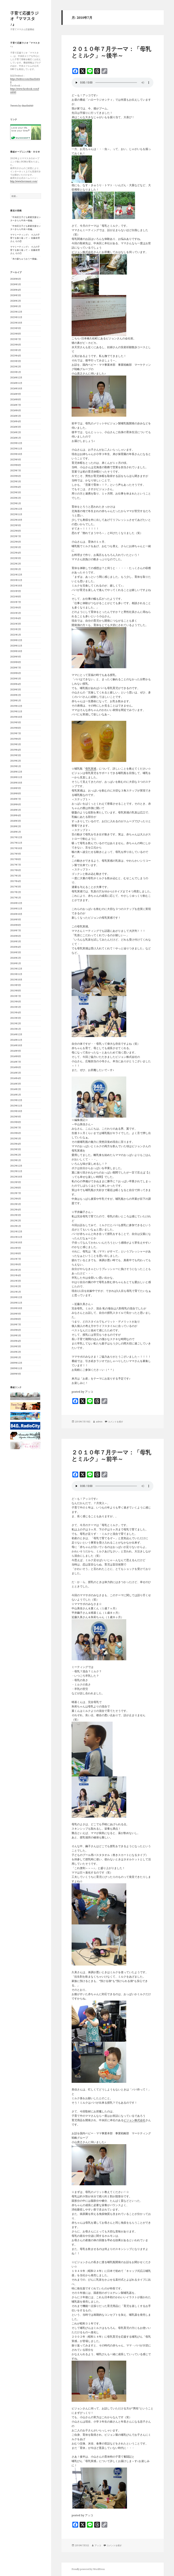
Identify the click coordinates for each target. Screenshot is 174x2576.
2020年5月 (15, 678)
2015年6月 (15, 1001)
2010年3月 (15, 1346)
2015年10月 (16, 979)
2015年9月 (15, 985)
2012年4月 (15, 1209)
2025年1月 (15, 372)
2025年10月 (16, 322)
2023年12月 (16, 443)
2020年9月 (15, 656)
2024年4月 (15, 421)
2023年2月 (15, 497)
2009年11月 (16, 1368)
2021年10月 (16, 585)
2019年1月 (15, 766)
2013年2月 (15, 1154)
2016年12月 (16, 903)
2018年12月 (16, 771)
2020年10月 (16, 651)
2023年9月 (15, 459)
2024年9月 (15, 393)
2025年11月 (16, 317)
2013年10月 (16, 1111)
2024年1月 (15, 437)
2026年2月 (15, 300)
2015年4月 (15, 1012)
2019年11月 (16, 711)
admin (99, 1421)
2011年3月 (15, 1280)
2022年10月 (16, 519)
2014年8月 (15, 1056)
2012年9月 (15, 1182)
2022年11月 (16, 514)
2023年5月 (15, 481)
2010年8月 (15, 1319)
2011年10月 (16, 1242)
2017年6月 (15, 870)
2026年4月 (15, 289)
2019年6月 (15, 738)
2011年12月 (16, 1231)
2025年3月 (15, 361)
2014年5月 (15, 1072)
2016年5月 (15, 941)
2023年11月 (16, 448)
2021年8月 (15, 596)
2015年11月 (16, 974)
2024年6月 (15, 410)
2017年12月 (16, 837)
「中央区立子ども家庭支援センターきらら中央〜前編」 (25, 227)
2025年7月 (15, 339)
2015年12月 (16, 968)
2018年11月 (16, 777)
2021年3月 (15, 623)
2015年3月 (15, 1017)
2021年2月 (15, 629)
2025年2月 (15, 366)
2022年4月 (15, 552)
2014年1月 (15, 1094)
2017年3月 (15, 886)
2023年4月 (15, 486)
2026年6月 (15, 278)
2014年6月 (15, 1067)
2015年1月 (15, 1028)
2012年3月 (15, 1215)
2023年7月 (15, 470)
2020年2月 (15, 695)
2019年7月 (15, 733)
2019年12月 (16, 705)
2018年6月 (15, 804)
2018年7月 (15, 798)
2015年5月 (15, 1007)
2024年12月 (16, 377)
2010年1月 (15, 1357)
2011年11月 (16, 1236)
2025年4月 (15, 355)
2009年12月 (16, 1362)
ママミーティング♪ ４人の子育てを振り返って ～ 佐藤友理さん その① (25, 250)
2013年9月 (15, 1116)
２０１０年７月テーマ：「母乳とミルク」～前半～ (111, 1455)
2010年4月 (15, 1340)
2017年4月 (15, 881)
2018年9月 (15, 788)
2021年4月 (15, 618)
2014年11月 (16, 1039)
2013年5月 (15, 1138)
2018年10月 (16, 782)
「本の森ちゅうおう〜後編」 (24, 258)
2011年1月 (15, 1291)
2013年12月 (16, 1100)
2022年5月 (15, 547)
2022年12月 (16, 508)
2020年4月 (15, 684)
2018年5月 (15, 809)
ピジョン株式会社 (82, 252)
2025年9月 (15, 328)
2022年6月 (15, 541)
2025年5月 (15, 350)
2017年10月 (16, 848)
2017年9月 (15, 853)
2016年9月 (15, 919)
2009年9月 (15, 1373)
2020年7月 (15, 667)
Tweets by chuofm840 (21, 105)
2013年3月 (15, 1149)
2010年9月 (15, 1313)
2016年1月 (15, 963)
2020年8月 (15, 662)
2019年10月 (16, 716)
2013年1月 (15, 1160)
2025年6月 (15, 344)
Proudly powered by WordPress (88, 2569)
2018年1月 (15, 831)
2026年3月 (15, 295)
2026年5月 (15, 284)
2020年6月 (15, 673)
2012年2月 (15, 1220)
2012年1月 (15, 1226)
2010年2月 (15, 1351)
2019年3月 (15, 755)
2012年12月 (16, 1165)
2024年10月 (16, 388)
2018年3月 (15, 820)
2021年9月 (15, 591)
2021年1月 (15, 634)
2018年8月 (15, 793)
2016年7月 (15, 930)
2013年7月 (15, 1127)
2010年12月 (16, 1297)
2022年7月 (15, 536)
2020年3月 (15, 689)
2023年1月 (15, 503)
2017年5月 (15, 875)
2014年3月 (15, 1083)
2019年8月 (15, 727)
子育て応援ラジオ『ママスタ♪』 (24, 18)
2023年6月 (15, 475)
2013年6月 (15, 1133)
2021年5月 (15, 612)
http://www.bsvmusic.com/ (23, 181)
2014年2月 (15, 1089)
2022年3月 (15, 558)
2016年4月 (15, 946)
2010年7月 (15, 1324)
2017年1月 (15, 897)
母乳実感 (90, 768)
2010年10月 (16, 1308)
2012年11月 (16, 1171)
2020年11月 (16, 645)
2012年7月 (15, 1193)
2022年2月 (15, 563)
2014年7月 (15, 1061)
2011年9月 (15, 1247)
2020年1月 (15, 700)
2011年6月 (15, 1264)
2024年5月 (15, 415)
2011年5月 (15, 1269)
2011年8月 (15, 1253)
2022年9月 (15, 525)
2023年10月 (16, 454)
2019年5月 (15, 744)
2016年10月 (16, 914)
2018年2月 (15, 826)
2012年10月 (16, 1176)
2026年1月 (15, 306)
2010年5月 (15, 1335)
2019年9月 (15, 722)
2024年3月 (15, 426)
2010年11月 (16, 1302)
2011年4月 (15, 1275)
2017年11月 (16, 842)
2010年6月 (15, 1329)
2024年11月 (16, 383)
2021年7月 (15, 602)
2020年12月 (16, 640)
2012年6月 (15, 1198)
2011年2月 (15, 1286)
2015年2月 (15, 1023)
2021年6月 (15, 607)
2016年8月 (15, 924)
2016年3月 (15, 952)
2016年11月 (16, 908)
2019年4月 (15, 749)
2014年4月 (15, 1078)
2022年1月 (15, 569)
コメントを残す (115, 1421)
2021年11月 (16, 580)
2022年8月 (15, 530)
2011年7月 (15, 1258)
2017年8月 (15, 859)
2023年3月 (15, 492)
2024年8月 (15, 399)
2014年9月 (15, 1050)
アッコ (98, 2545)
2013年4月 (15, 1143)
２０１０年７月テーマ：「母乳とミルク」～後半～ (111, 52)
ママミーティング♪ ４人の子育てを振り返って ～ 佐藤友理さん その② (25, 238)
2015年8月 (15, 990)
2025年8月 (15, 333)
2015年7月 (15, 996)
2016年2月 (15, 957)
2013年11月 (16, 1105)
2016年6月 (15, 935)
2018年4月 (15, 815)
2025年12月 (16, 311)
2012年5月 (15, 1204)
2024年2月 (15, 432)
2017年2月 (15, 892)
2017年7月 (15, 864)
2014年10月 (16, 1045)
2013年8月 (15, 1122)
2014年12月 (16, 1034)
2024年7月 (15, 404)
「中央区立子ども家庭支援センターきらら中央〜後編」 (25, 219)
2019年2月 (15, 760)
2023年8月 (15, 465)
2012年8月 (15, 1187)
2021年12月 (16, 574)
